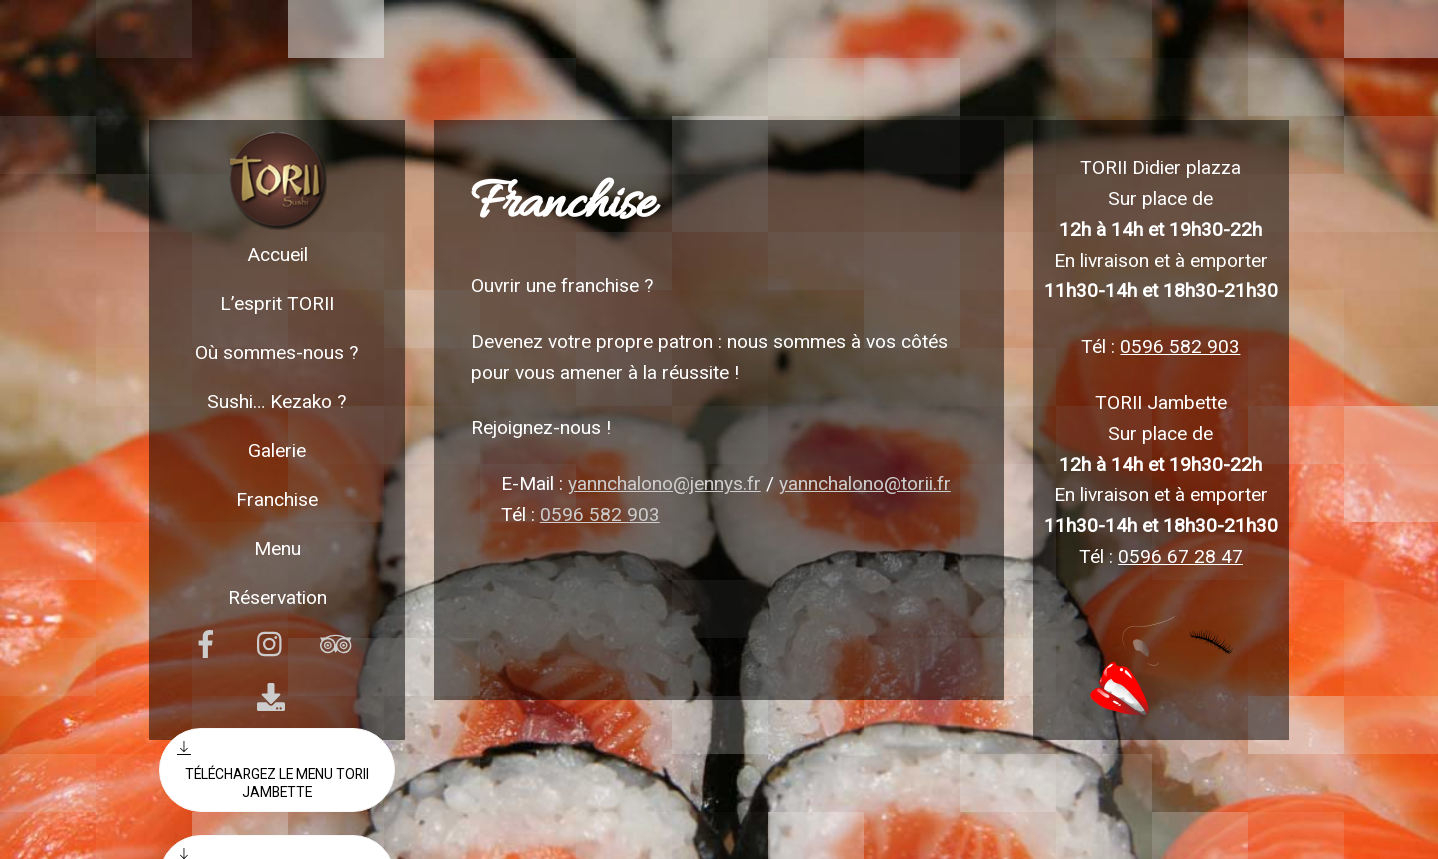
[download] (274, 697)
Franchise (277, 499)
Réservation (277, 597)
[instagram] (274, 644)
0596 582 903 (600, 514)
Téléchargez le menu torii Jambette (273, 769)
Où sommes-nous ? (277, 352)
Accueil (277, 254)
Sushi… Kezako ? (277, 401)
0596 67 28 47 (1180, 556)
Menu (277, 548)
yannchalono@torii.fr (865, 483)
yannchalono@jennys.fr (664, 483)
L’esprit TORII (277, 303)
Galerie (277, 450)
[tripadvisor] (339, 644)
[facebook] (209, 644)
